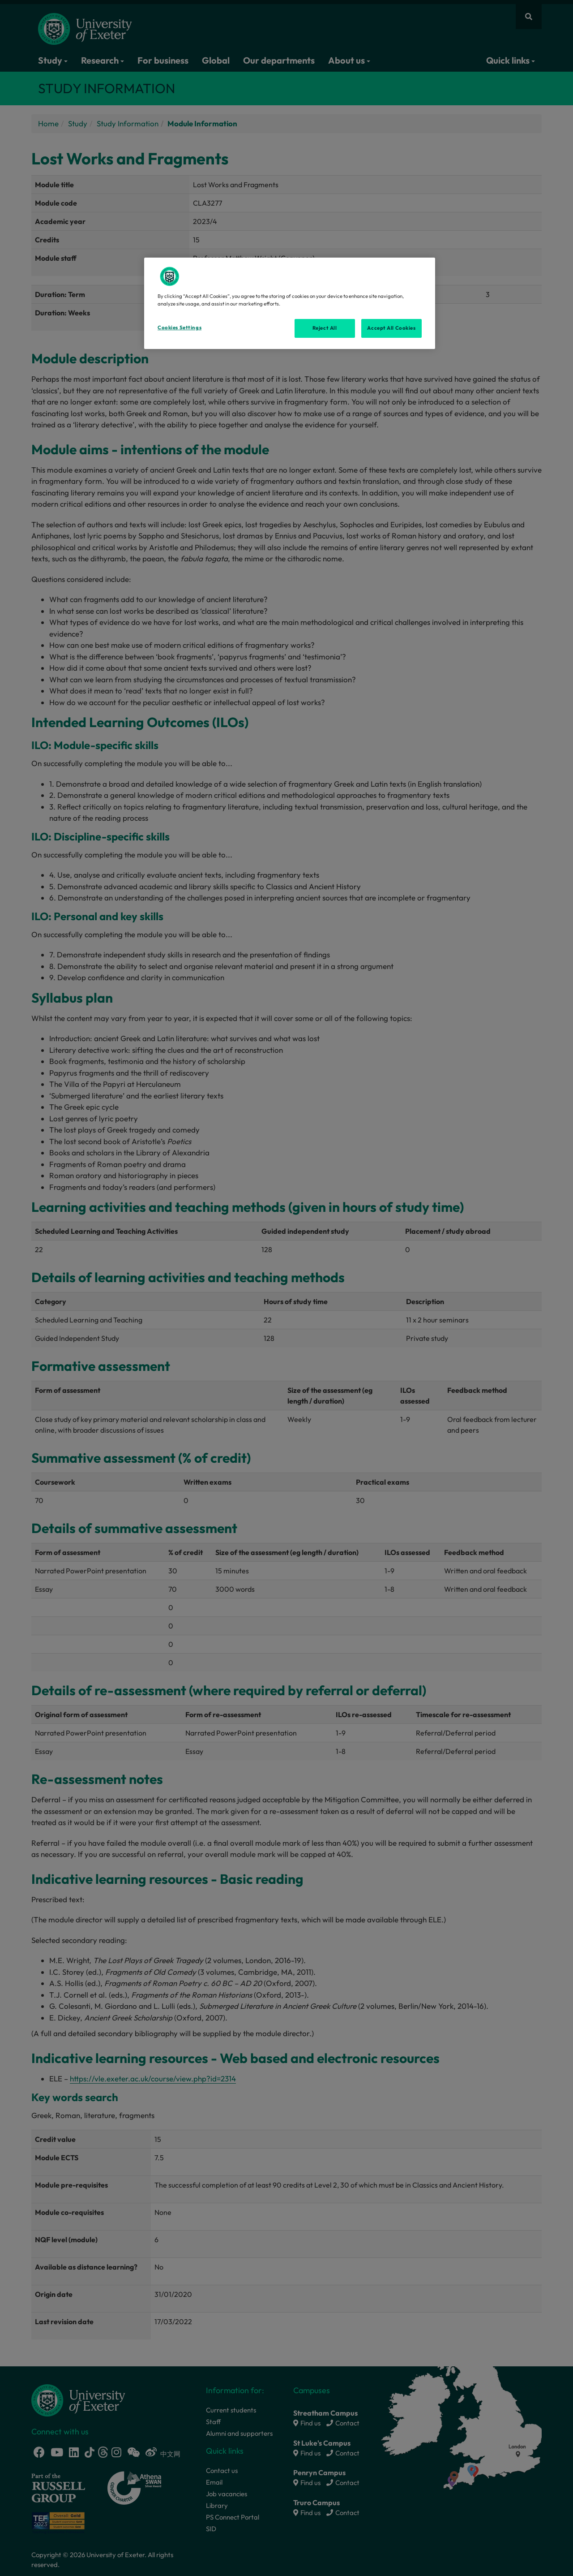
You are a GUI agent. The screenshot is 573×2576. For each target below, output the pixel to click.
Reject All (324, 328)
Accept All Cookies (391, 328)
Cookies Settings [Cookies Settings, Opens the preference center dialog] (179, 327)
